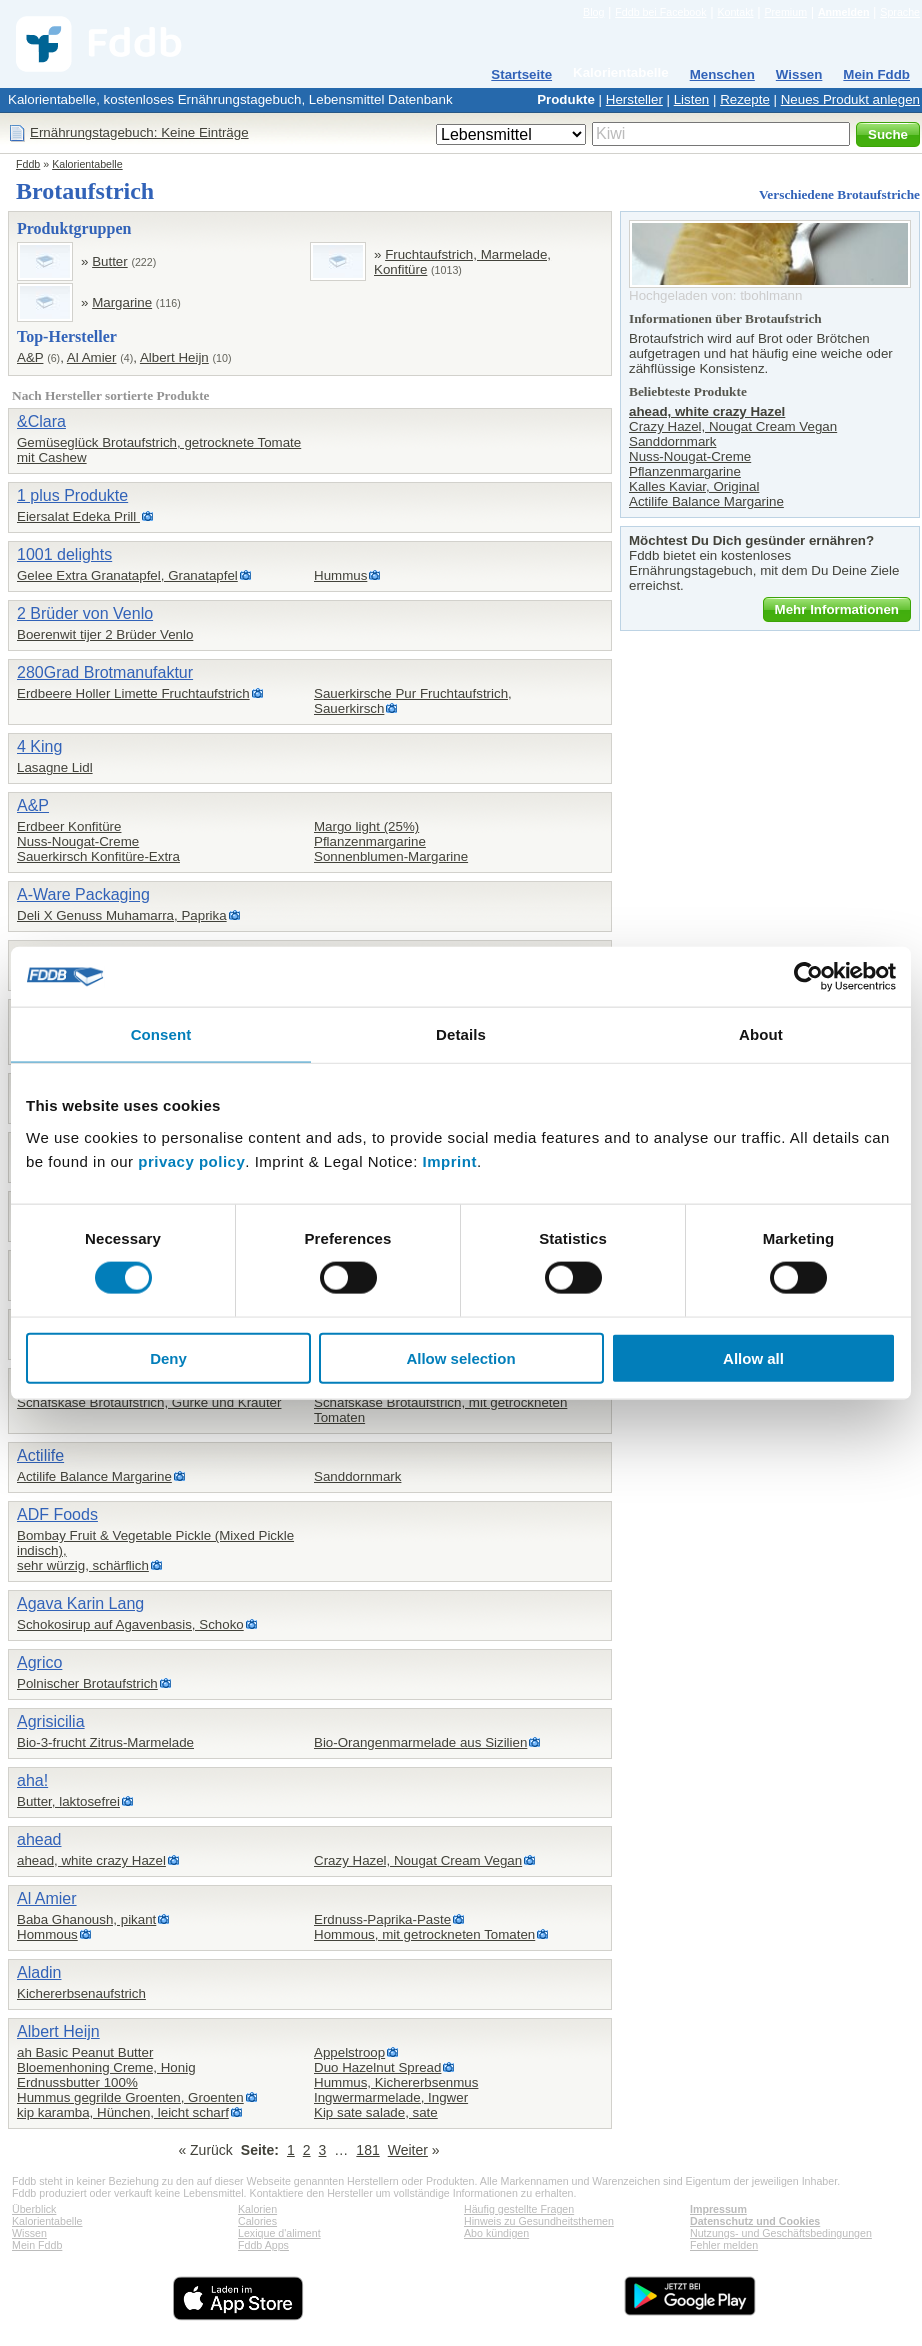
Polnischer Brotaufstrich (87, 1683)
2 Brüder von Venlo (85, 613)
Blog (593, 12)
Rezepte (745, 99)
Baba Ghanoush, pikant (86, 1919)
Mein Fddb (876, 74)
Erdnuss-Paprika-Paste (382, 1919)
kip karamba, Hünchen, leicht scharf (123, 2112)
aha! (32, 1780)
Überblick (34, 2209)
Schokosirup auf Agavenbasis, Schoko (130, 1624)
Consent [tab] (161, 1034)
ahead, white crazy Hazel (91, 1860)
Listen (692, 99)
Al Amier (92, 357)
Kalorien (257, 2209)
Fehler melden (724, 2245)
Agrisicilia (51, 1721)
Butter (110, 261)
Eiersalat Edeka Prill (78, 516)
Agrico (39, 1662)
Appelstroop (349, 2052)
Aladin (39, 1972)
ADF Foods (57, 1514)
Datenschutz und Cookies (755, 2221)
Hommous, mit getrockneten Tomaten (424, 1934)
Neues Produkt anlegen (850, 99)
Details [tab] (461, 1034)
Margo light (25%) (366, 826)
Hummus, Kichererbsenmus (396, 2082)
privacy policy (191, 1160)
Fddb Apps (263, 2245)
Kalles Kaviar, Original (694, 486)
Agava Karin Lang (80, 1603)
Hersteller (634, 99)
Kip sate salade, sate (376, 2112)
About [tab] (761, 1034)
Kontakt (735, 12)
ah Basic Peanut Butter (85, 2052)
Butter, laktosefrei (68, 1801)
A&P (30, 357)
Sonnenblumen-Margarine (391, 856)
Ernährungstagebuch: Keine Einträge (139, 132)
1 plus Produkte (72, 495)
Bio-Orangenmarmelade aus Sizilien (420, 1742)
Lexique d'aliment (279, 2233)
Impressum (718, 2209)
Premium (785, 12)
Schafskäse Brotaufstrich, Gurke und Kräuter (149, 1402)
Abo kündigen (496, 2233)
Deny (168, 1357)
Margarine (122, 302)
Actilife (40, 1455)
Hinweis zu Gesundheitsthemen (539, 2221)
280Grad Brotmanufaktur (105, 672)
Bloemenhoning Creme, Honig (106, 2067)
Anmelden (844, 12)
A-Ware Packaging (83, 894)
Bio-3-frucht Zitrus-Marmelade (105, 1742)
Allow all (753, 1357)
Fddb (28, 164)
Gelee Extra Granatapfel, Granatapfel (127, 575)
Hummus (340, 575)
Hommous (47, 1934)
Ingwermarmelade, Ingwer (391, 2097)
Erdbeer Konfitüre (69, 826)
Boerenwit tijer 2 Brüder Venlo (105, 634)
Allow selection (460, 1357)
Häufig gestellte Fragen (519, 2209)
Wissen (799, 74)
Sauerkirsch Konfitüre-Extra (98, 856)
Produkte (566, 99)
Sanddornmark (357, 1476)
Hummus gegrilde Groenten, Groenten (130, 2097)
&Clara (41, 421)
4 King (39, 746)
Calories (257, 2221)
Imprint (450, 1160)
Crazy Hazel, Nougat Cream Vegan (418, 1860)
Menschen (722, 74)
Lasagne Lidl (55, 767)
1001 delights (64, 554)
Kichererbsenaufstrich (81, 1993)
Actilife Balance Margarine (94, 1476)
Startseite (521, 74)
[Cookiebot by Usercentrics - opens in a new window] (808, 977)
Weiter (408, 2150)
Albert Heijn (174, 357)
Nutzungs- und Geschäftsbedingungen (781, 2233)
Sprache (900, 12)
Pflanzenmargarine (370, 841)
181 (367, 2150)
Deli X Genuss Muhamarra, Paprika (122, 915)
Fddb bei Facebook (660, 12)
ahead (39, 1839)
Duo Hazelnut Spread (377, 2067)
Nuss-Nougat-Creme (78, 841)
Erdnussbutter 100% (77, 2082)
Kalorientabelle (621, 72)
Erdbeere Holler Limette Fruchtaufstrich (133, 693)
